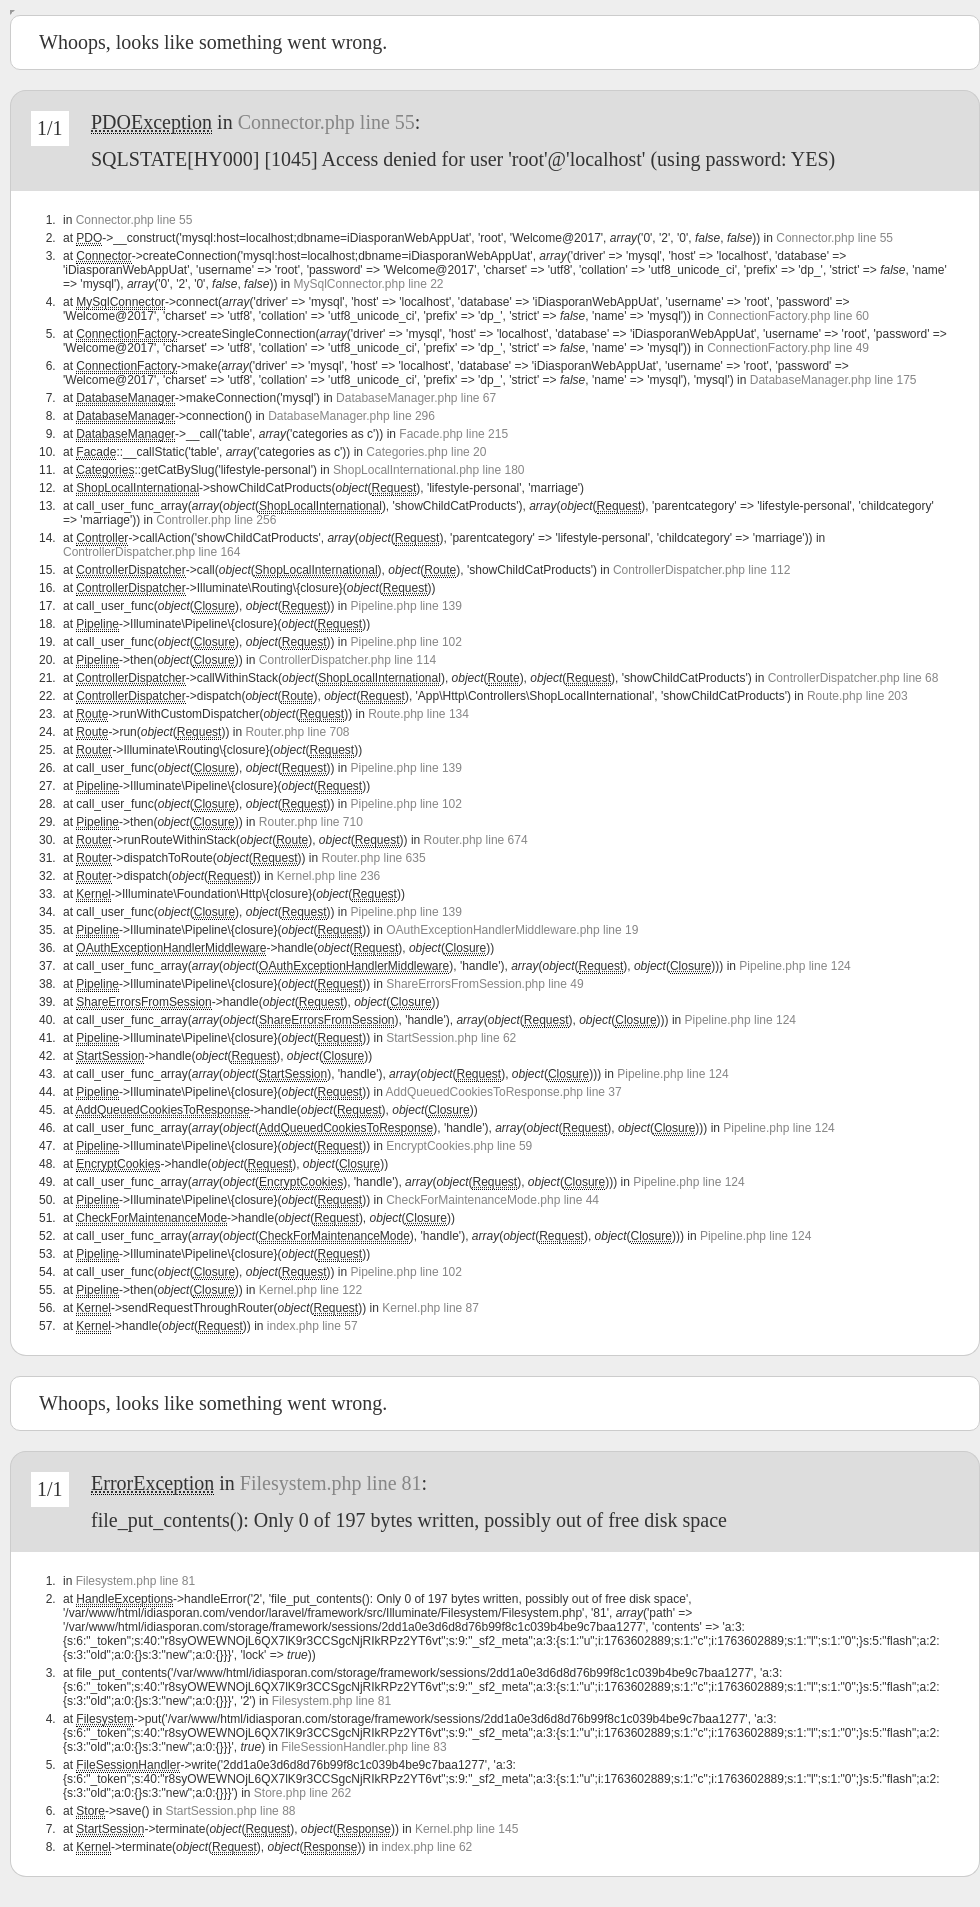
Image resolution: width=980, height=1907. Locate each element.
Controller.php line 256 (216, 520)
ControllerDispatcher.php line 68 (853, 678)
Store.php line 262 (302, 1793)
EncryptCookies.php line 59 (459, 1146)
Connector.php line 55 (326, 122)
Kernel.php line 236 (328, 876)
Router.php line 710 (311, 822)
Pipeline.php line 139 (406, 606)
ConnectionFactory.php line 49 (788, 348)
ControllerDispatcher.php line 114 (347, 660)
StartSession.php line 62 (451, 1038)
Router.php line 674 (476, 840)
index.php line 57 (312, 1326)
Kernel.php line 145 (466, 1829)
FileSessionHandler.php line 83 (363, 1747)
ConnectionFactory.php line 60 (788, 316)
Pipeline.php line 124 (794, 966)
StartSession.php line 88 (230, 1811)
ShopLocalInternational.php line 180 (428, 470)
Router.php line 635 (374, 858)
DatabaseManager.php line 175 (833, 380)
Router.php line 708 (297, 732)
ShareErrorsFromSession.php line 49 (484, 984)
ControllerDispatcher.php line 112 (701, 570)
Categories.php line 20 (426, 452)
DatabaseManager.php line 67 (416, 398)
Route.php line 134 (418, 714)
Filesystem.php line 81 (331, 1483)
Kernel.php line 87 (430, 1308)
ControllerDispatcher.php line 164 (151, 552)
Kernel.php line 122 (310, 1290)
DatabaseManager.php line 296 (351, 416)
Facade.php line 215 (453, 434)
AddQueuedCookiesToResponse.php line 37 (504, 1092)
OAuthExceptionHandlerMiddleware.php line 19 (512, 930)
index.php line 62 (427, 1847)
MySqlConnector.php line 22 (368, 284)
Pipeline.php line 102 (406, 642)
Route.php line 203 (857, 696)
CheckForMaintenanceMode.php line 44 (492, 1200)
